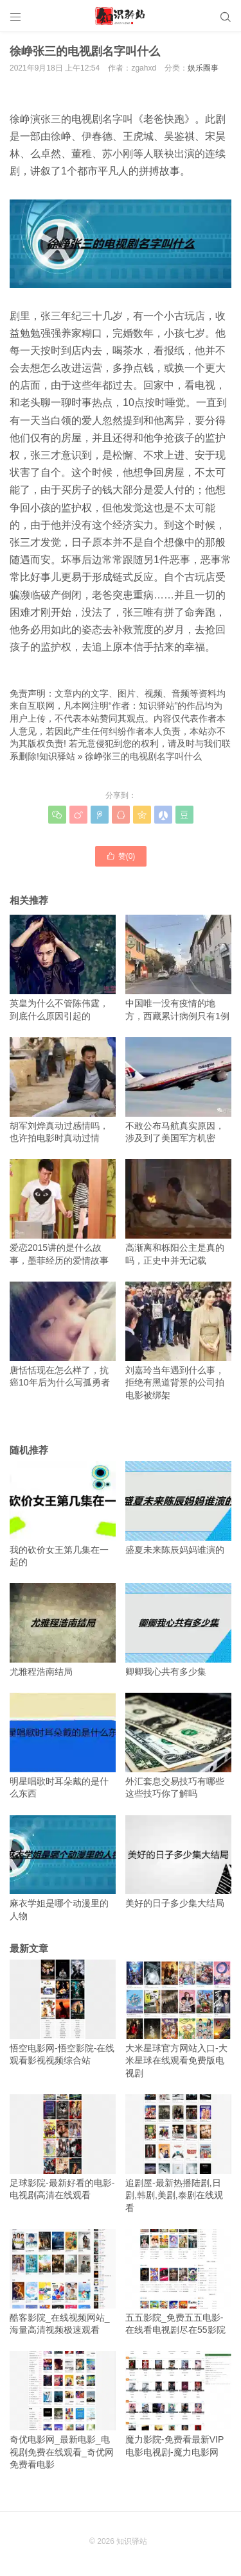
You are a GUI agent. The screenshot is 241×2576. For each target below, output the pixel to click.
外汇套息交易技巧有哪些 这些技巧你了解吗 (178, 1746)
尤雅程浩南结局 (63, 1630)
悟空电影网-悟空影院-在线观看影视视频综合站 (63, 2012)
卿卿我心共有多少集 (178, 1630)
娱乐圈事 (203, 68)
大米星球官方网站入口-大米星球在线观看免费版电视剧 (178, 2019)
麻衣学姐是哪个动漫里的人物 (63, 1868)
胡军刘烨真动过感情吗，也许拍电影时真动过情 (63, 1090)
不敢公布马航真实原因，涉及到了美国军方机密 (178, 1090)
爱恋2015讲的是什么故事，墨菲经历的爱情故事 (63, 1212)
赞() (121, 856)
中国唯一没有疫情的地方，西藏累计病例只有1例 (178, 968)
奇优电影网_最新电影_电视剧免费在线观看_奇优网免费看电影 (63, 2410)
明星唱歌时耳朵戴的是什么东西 (63, 1746)
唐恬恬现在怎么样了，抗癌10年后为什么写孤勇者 (63, 1334)
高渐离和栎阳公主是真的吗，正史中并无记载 (178, 1212)
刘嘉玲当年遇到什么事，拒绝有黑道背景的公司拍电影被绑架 (178, 1341)
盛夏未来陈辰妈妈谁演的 (178, 1508)
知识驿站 (57, 756)
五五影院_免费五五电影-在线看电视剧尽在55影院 (178, 2282)
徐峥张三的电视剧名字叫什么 (143, 756)
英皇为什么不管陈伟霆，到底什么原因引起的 (63, 968)
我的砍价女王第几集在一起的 (63, 1514)
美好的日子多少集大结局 (178, 1862)
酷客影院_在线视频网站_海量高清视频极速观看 (63, 2282)
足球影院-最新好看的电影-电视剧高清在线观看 (63, 2147)
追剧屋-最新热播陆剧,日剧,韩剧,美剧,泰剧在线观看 (178, 2153)
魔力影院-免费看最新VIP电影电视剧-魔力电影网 (178, 2404)
